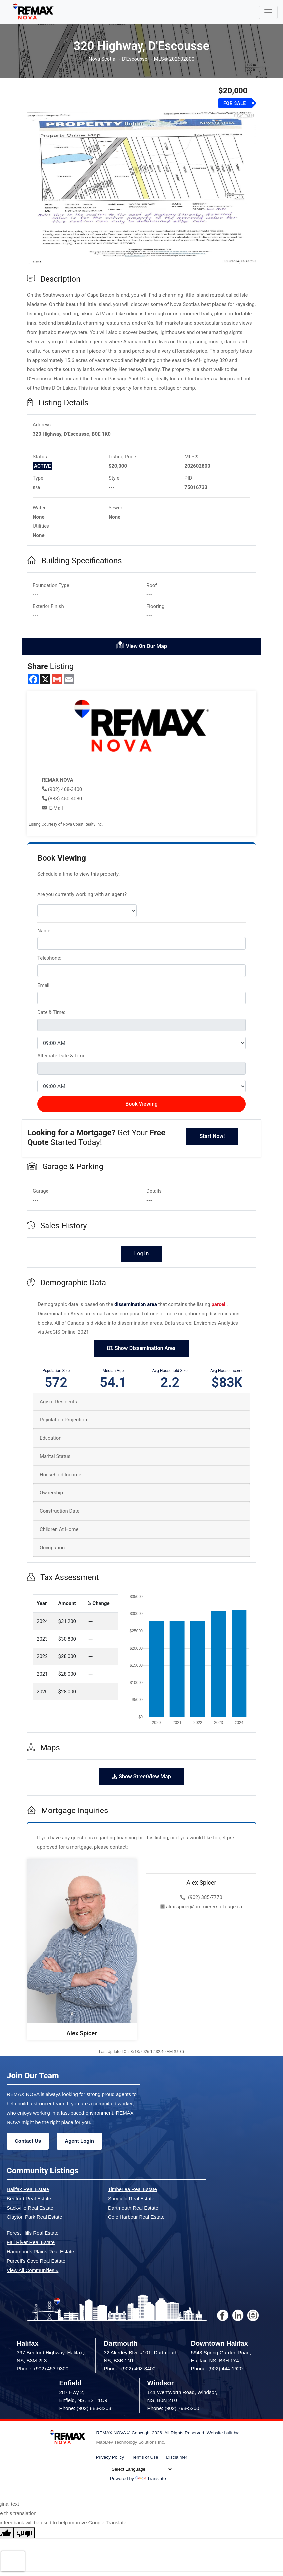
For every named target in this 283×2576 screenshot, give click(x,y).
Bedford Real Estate (29, 2198)
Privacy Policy (110, 2457)
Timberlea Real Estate (132, 2189)
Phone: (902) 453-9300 (42, 2368)
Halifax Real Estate (28, 2189)
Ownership (51, 1493)
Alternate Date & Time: (62, 1056)
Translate (150, 2478)
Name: (44, 931)
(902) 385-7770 (201, 1897)
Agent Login (79, 2141)
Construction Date (59, 1511)
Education (51, 1438)
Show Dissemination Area (141, 1348)
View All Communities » (32, 2270)
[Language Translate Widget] (141, 2469)
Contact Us (28, 2141)
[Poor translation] (24, 2532)
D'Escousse (134, 59)
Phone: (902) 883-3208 (85, 2408)
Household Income (60, 1475)
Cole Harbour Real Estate (136, 2217)
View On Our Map (141, 645)
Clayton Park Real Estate (34, 2217)
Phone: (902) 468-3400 (129, 2368)
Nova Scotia (102, 59)
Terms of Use (145, 2457)
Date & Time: (51, 1012)
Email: (44, 985)
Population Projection (63, 1420)
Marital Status (55, 1456)
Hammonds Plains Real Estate (40, 2251)
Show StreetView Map (141, 1776)
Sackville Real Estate (30, 2208)
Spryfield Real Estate (131, 2198)
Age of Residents (58, 1402)
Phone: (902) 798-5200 (173, 2408)
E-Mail (56, 808)
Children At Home (59, 1529)
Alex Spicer (81, 2033)
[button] (44, 188)
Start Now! (212, 1136)
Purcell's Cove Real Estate (36, 2261)
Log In (141, 1253)
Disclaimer (176, 2457)
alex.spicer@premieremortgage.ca (201, 1907)
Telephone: (49, 958)
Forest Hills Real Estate (33, 2233)
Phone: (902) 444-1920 (217, 2368)
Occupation (52, 1548)
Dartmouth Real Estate (133, 2208)
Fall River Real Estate (31, 2242)
